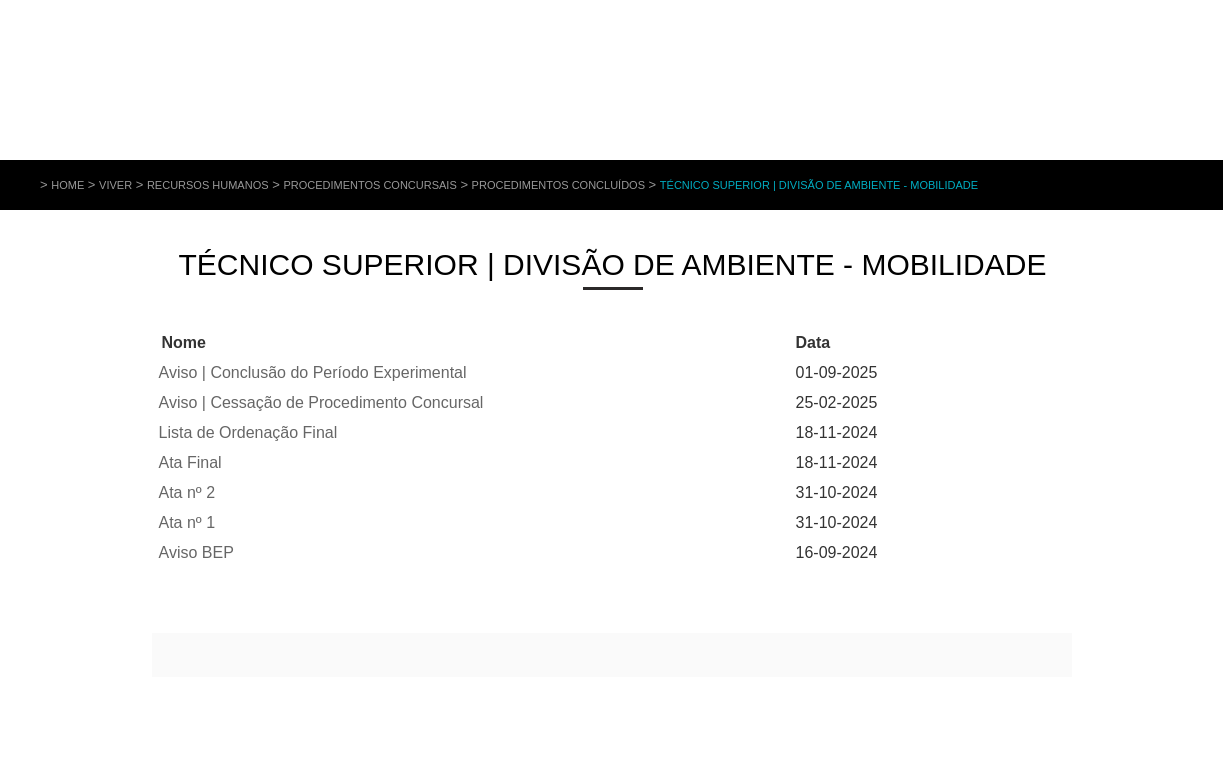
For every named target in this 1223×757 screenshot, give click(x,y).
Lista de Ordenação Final (248, 432)
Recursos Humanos (208, 185)
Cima (216, 343)
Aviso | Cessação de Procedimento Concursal (321, 402)
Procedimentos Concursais (369, 185)
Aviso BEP (196, 552)
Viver (115, 185)
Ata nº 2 (187, 492)
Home (67, 185)
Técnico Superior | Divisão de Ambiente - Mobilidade (819, 185)
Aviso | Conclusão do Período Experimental (313, 372)
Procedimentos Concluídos (558, 185)
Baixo (226, 343)
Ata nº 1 (187, 522)
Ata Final (190, 462)
